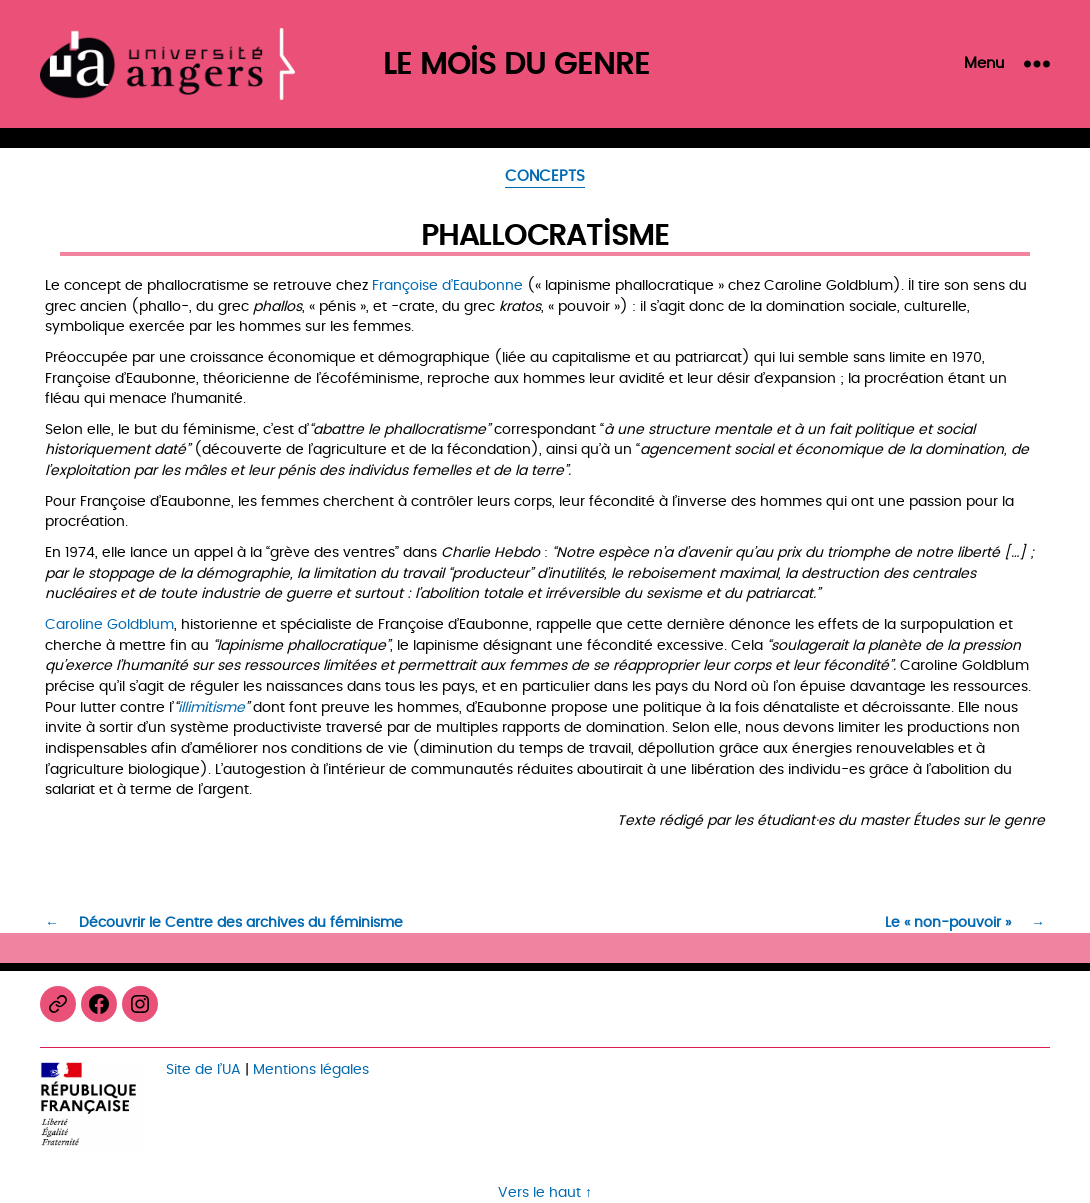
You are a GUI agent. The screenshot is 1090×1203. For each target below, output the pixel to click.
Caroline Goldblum (109, 624)
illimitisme (211, 707)
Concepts (545, 178)
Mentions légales (311, 1069)
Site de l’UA (203, 1069)
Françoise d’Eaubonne (447, 285)
